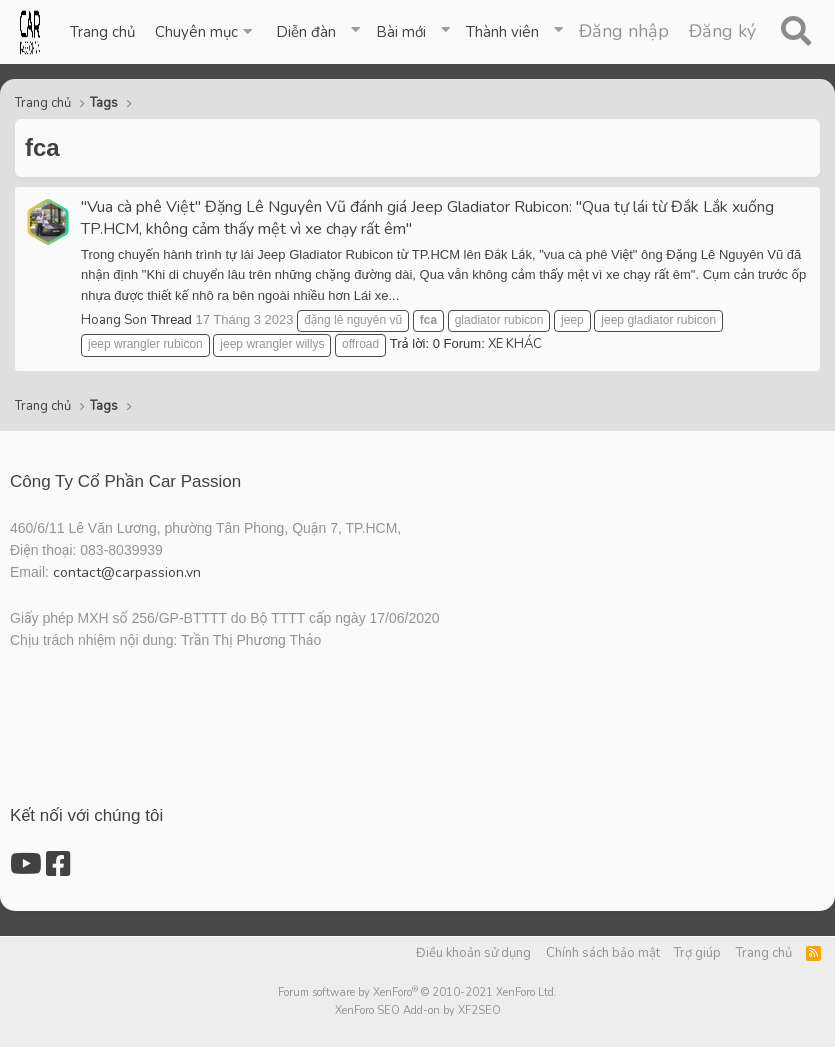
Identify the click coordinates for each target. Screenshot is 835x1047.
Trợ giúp (697, 953)
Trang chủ (102, 32)
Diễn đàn (306, 32)
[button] (205, 32)
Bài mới (401, 32)
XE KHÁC (515, 344)
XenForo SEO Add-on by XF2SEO (418, 1010)
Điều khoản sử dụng (473, 953)
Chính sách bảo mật (603, 953)
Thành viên (502, 32)
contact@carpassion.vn (127, 572)
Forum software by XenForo (417, 992)
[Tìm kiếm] (795, 32)
